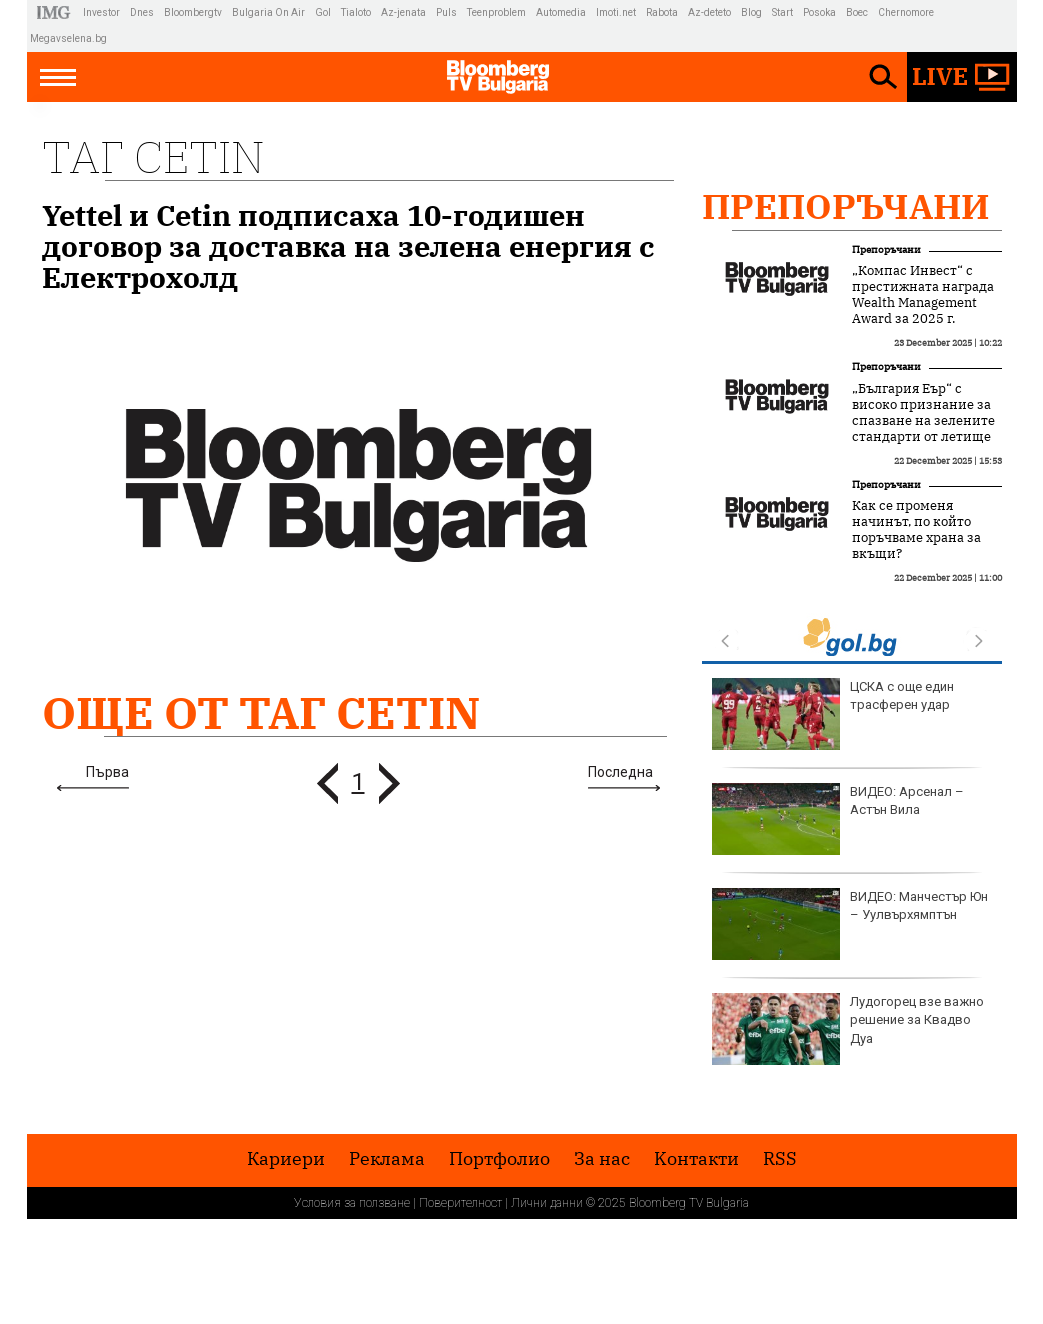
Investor (101, 12)
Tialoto (356, 12)
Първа (107, 772)
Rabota (662, 12)
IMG (56, 12)
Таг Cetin (153, 156)
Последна (620, 772)
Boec (857, 12)
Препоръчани (846, 206)
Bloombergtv (193, 12)
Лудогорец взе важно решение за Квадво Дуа (848, 1029)
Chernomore (906, 12)
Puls (446, 12)
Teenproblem (496, 12)
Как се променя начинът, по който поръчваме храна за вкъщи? (916, 530)
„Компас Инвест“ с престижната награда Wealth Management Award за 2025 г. (923, 295)
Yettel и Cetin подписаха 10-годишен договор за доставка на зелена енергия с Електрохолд (348, 246)
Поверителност (460, 1203)
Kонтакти (696, 1159)
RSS (780, 1159)
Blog (751, 12)
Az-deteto (709, 12)
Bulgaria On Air (268, 12)
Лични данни (547, 1203)
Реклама (387, 1159)
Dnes (142, 12)
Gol (323, 12)
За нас (602, 1159)
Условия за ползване (352, 1203)
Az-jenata (403, 12)
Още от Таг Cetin (261, 712)
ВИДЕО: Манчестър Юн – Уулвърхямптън (850, 924)
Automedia (561, 12)
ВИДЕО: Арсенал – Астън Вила (838, 819)
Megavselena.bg (68, 38)
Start (782, 12)
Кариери (286, 1159)
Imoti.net (616, 12)
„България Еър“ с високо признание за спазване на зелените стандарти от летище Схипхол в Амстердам (923, 421)
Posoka (819, 12)
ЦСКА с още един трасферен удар (833, 714)
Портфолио (499, 1159)
